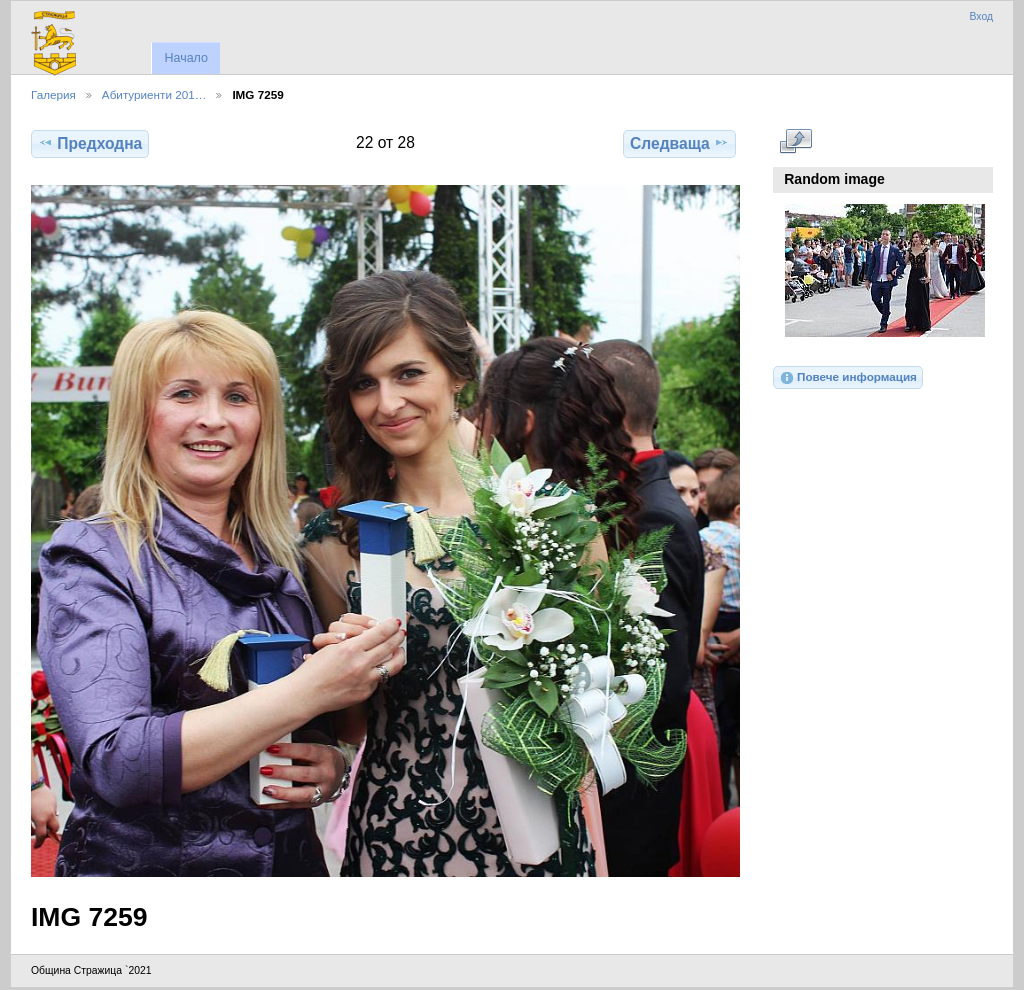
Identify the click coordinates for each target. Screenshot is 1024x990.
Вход (981, 16)
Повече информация (848, 378)
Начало (185, 58)
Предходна (90, 143)
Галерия (53, 94)
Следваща (679, 143)
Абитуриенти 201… (154, 94)
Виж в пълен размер (795, 141)
